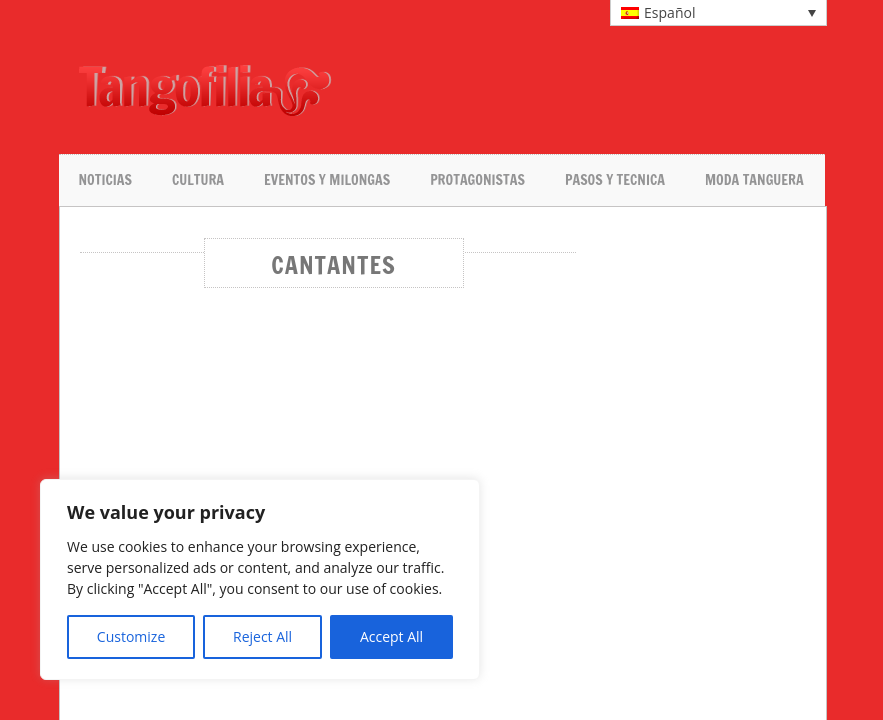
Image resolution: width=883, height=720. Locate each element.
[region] (260, 579)
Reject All (262, 636)
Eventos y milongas (327, 180)
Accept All (391, 636)
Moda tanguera (754, 180)
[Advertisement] (571, 90)
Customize (131, 636)
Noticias (105, 180)
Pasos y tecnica (615, 180)
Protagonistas (477, 180)
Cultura (198, 180)
